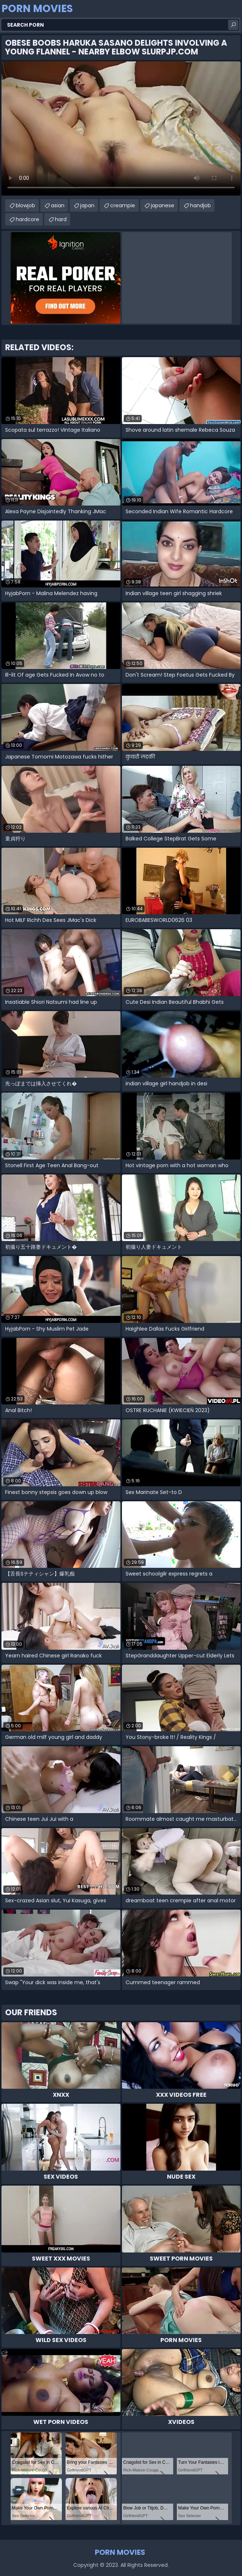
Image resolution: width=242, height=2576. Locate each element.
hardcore (27, 219)
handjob (200, 205)
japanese (162, 205)
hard (61, 219)
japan (87, 205)
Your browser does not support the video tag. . (121, 128)
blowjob (25, 205)
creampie (122, 205)
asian (57, 205)
